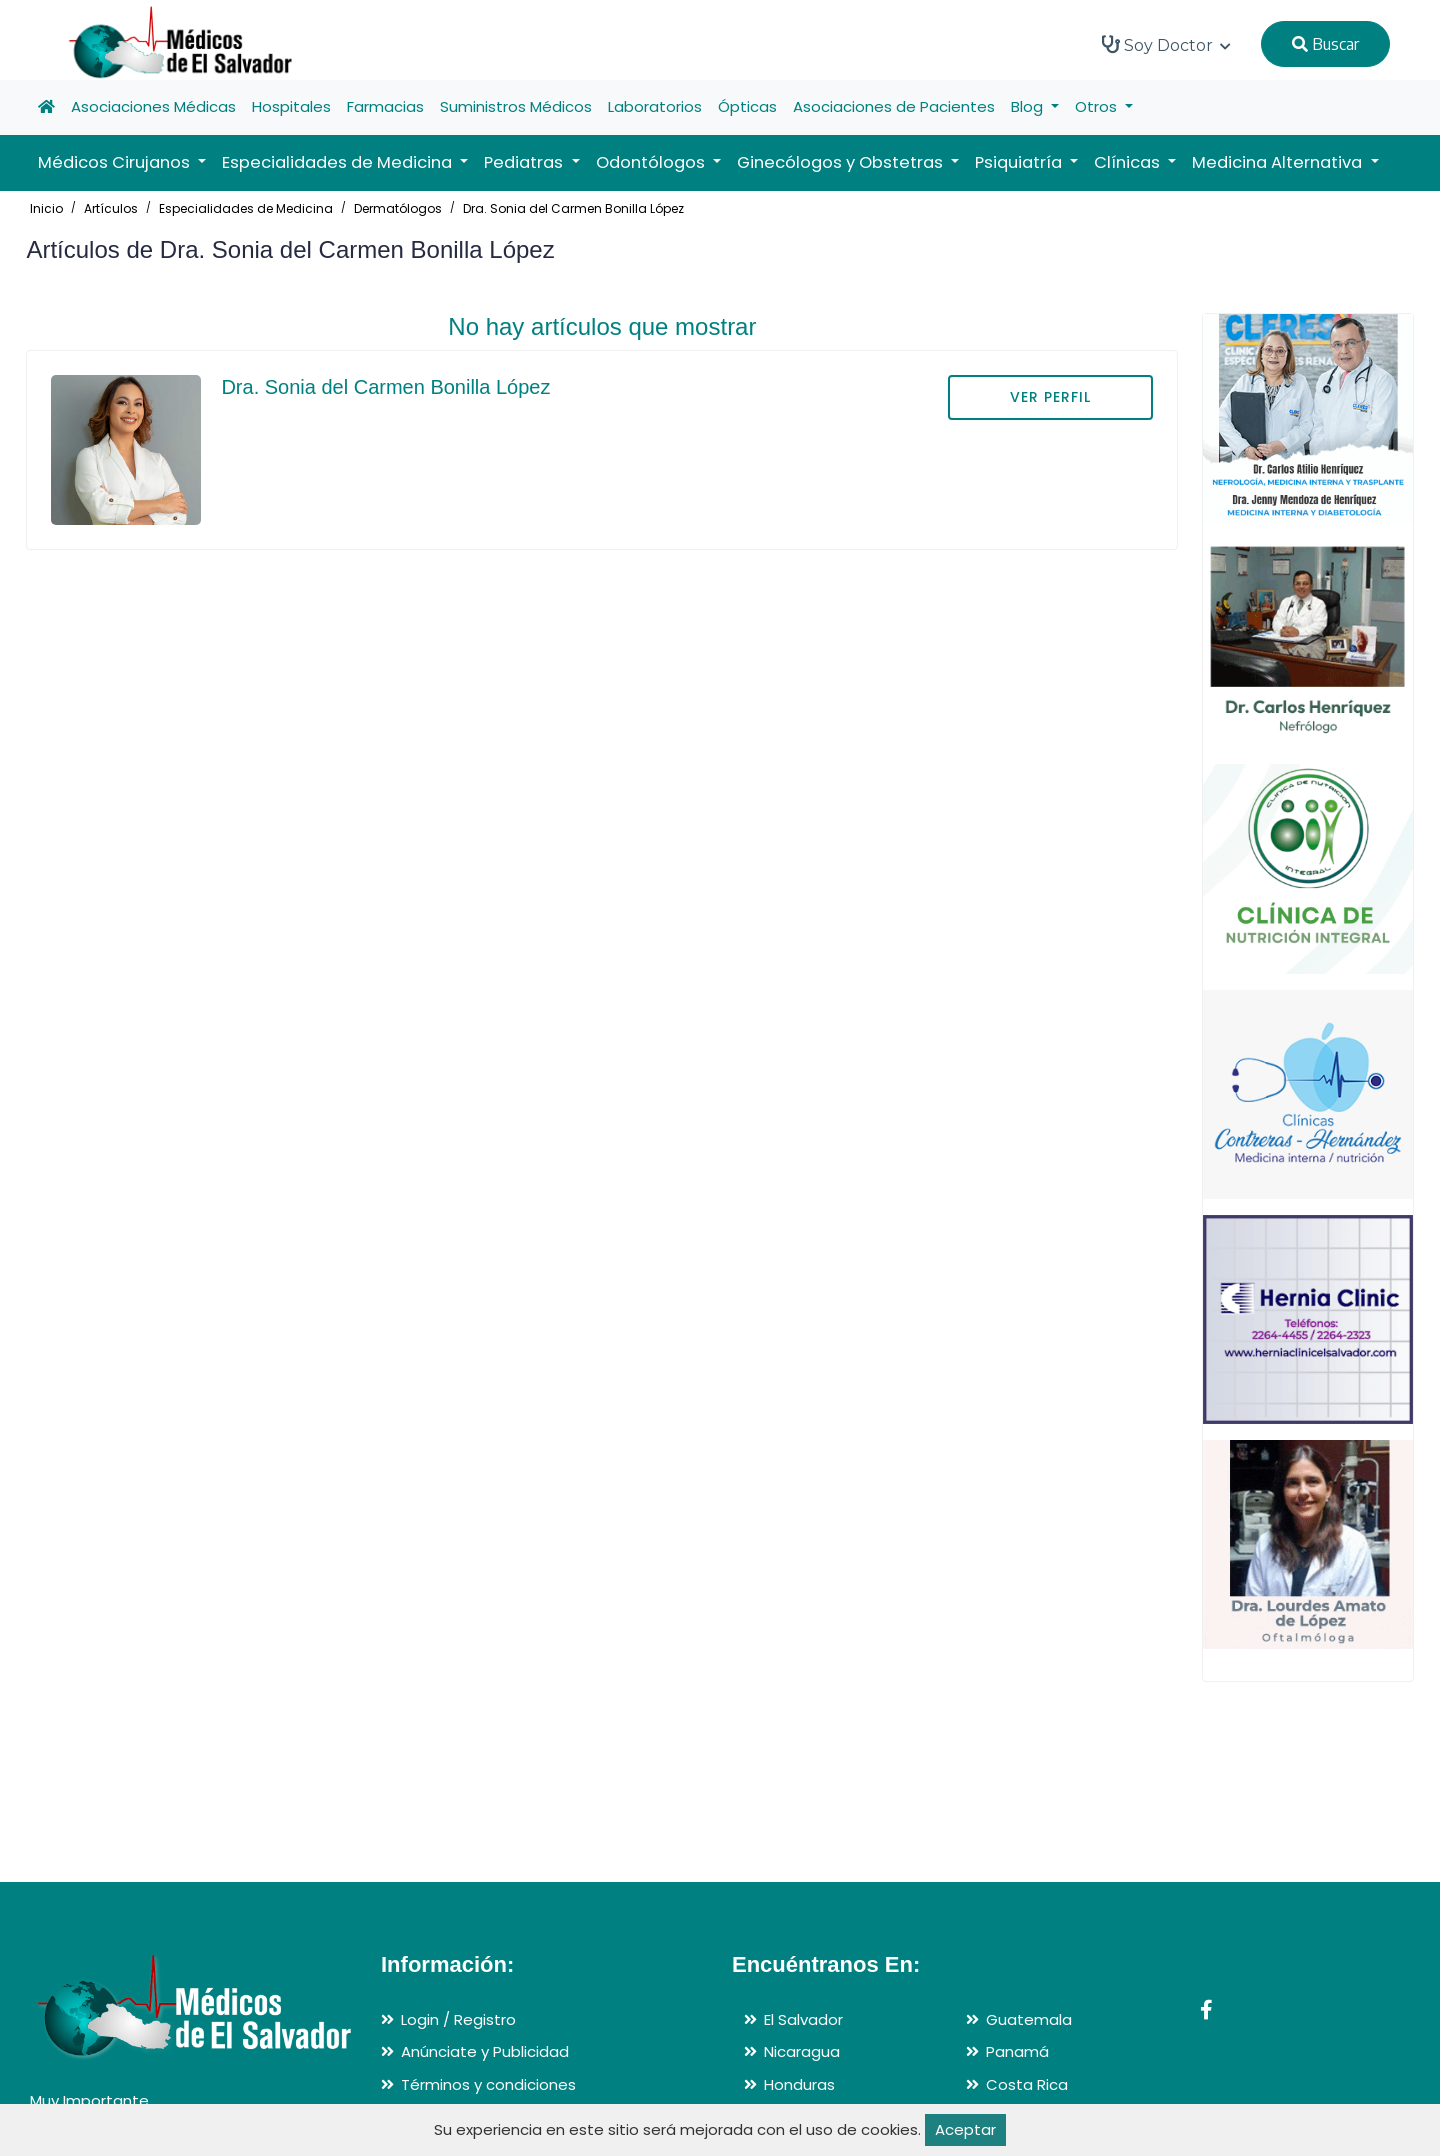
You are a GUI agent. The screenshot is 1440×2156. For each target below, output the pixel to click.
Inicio (46, 208)
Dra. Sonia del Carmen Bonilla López (573, 208)
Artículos (111, 208)
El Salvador (803, 2019)
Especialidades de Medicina (246, 208)
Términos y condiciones (488, 2084)
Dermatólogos (398, 208)
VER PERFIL (1050, 397)
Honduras (799, 2084)
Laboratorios (655, 106)
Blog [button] (1029, 106)
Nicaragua (802, 2051)
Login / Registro (458, 2019)
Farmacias (385, 106)
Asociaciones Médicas (153, 106)
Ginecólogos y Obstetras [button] (842, 162)
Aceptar (965, 2129)
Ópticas (747, 106)
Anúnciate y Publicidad (485, 2051)
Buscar (1325, 44)
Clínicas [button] (1129, 162)
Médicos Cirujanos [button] (116, 162)
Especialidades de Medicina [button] (339, 162)
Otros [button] (1098, 106)
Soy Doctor (1166, 45)
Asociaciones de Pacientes (894, 106)
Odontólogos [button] (652, 162)
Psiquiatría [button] (1020, 162)
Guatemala (1029, 2019)
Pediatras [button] (525, 162)
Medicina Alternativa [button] (1279, 162)
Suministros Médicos (516, 106)
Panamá (1017, 2051)
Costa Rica (1027, 2084)
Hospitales (291, 106)
